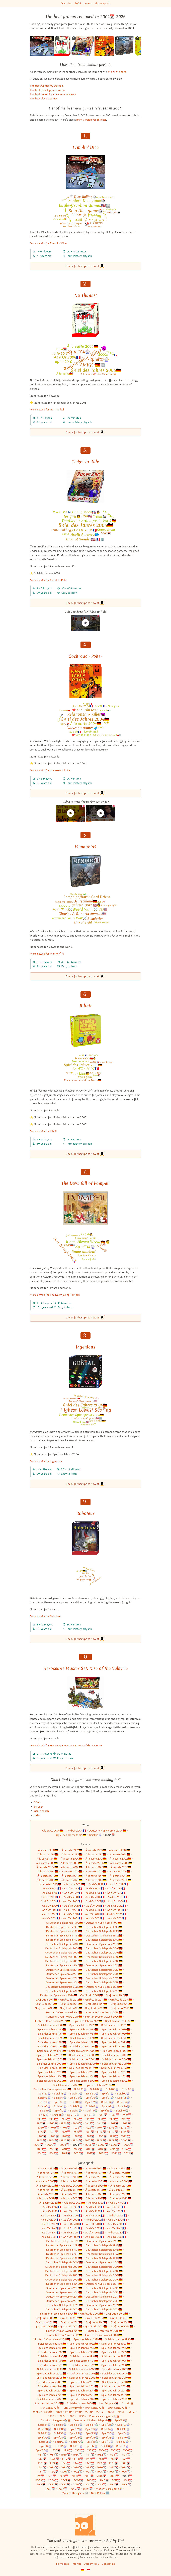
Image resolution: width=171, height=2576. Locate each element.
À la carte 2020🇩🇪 (71, 1880)
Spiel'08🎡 (92, 2106)
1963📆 (65, 2123)
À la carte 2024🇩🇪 (74, 1884)
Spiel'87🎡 (44, 2093)
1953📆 (41, 2119)
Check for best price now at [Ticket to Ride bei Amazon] (86, 602)
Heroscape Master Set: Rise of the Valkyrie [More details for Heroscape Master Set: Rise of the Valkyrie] (85, 1668)
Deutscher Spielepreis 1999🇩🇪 (104, 1940)
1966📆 (102, 2123)
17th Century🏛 (49, 2408)
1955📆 (65, 2119)
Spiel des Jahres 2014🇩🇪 (51, 2072)
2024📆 (129, 2153)
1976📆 (125, 2128)
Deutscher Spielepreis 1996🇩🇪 (64, 1935)
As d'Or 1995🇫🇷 (116, 1888)
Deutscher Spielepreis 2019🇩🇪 (104, 1982)
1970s (62, 2416)
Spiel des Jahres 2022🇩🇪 (116, 2081)
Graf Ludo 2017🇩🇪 (96, 2004)
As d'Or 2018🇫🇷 (72, 1914)
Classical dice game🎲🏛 (56, 2420)
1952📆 (126, 2115)
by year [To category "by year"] (38, 1807)
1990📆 (102, 2136)
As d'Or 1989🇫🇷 (98, 1884)
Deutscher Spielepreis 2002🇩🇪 (63, 1948)
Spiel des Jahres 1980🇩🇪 (119, 2021)
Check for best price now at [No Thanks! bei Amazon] (86, 432)
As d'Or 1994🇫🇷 (95, 1888)
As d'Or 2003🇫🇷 (117, 1897)
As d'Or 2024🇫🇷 (116, 1918)
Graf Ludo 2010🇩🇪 (117, 1995)
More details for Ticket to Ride (48, 580)
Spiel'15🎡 (107, 2110)
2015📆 (114, 2149)
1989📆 (90, 2136)
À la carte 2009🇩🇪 (96, 1867)
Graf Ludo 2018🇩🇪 (121, 2004)
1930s (78, 2412)
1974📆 (101, 2128)
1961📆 (41, 2123)
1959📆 (113, 2119)
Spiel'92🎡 (123, 2093)
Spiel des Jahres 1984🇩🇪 (52, 2029)
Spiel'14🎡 (91, 2110)
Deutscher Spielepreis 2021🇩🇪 (104, 1987)
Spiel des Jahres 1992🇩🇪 (115, 2038)
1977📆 (42, 2132)
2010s (100, 2412)
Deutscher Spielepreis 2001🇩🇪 (104, 1944)
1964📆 (77, 2123)
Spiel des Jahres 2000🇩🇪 (84, 2051)
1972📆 (78, 2128)
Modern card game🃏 (109, 2489)
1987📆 (66, 2136)
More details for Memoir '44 (47, 954)
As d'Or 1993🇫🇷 (73, 1888)
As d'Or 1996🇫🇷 (51, 1893)
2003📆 (64, 2145)
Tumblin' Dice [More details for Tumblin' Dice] (85, 147)
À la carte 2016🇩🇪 (71, 1876)
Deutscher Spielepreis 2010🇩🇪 (64, 1965)
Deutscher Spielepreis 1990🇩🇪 (64, 1923)
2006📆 (103, 2145)
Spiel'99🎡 (44, 2102)
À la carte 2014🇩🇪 (119, 1871)
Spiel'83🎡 (80, 2089)
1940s (120, 2412)
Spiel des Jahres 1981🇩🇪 (52, 2025)
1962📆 (53, 2123)
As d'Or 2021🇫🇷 (50, 1918)
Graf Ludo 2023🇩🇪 (122, 2008)
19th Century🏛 (95, 2408)
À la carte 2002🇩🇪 (120, 1859)
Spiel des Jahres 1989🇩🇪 (115, 2034)
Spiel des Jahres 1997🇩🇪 (84, 2046)
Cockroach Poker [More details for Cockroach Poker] (85, 656)
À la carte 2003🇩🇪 (47, 1863)
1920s (68, 2412)
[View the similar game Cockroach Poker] (104, 46)
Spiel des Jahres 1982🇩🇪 (83, 2025)
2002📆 (51, 2145)
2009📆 (41, 2149)
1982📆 (101, 2132)
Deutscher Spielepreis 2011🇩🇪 (104, 1965)
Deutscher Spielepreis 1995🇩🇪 (104, 1931)
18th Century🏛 (72, 2408)
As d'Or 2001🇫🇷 (72, 1897)
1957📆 (90, 2119)
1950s (131, 2412)
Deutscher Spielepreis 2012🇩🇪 (64, 1970)
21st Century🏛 (42, 2412)
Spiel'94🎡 (60, 2098)
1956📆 (77, 2119)
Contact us (108, 2564)
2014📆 (102, 2149)
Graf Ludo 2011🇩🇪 (46, 2000)
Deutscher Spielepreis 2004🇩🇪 (107, 1831)
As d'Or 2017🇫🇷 (51, 1914)
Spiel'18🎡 (58, 2115)
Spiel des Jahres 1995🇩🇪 (115, 2042)
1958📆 (101, 2119)
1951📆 (115, 2115)
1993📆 (41, 2140)
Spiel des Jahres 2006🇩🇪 (84, 2059)
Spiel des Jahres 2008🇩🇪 (51, 2064)
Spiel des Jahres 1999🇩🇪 (51, 2051)
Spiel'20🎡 (89, 2115)
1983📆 (113, 2132)
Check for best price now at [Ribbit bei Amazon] (86, 1153)
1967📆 (114, 2123)
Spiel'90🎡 (92, 2093)
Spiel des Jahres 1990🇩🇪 (52, 2038)
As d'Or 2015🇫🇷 (95, 1910)
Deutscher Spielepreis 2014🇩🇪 (64, 1974)
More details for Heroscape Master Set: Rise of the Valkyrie (66, 1745)
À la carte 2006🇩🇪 (121, 1863)
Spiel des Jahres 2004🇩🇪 (71, 1835)
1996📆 (77, 2140)
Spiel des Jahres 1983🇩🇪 (115, 2025)
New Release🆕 (100, 2493)
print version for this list (91, 120)
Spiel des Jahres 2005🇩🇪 (51, 2059)
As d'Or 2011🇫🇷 (95, 1906)
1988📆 (78, 2136)
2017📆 (41, 2153)
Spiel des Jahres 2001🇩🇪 (116, 2051)
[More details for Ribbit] (85, 1030)
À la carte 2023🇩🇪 (50, 1884)
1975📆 (113, 2128)
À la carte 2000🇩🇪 (71, 1859)
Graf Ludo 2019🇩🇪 (46, 2008)
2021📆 (91, 2153)
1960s (52, 2416)
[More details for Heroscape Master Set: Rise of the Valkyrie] (85, 1693)
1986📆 (54, 2136)
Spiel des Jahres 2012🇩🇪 (83, 2068)
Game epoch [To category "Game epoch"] (41, 1811)
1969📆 (42, 2128)
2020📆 (78, 2153)
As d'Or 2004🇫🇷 (76, 1831)
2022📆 (103, 2153)
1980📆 (77, 2132)
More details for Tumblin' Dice (48, 243)
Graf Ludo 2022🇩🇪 (96, 2008)
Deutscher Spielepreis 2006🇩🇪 (63, 1957)
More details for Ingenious (46, 1461)
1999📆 (113, 2140)
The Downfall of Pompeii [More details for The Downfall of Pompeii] (85, 1183)
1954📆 (53, 2119)
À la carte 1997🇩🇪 (96, 1854)
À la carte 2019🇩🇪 (47, 1880)
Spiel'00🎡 (60, 2102)
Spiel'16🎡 (122, 2110)
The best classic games (44, 98)
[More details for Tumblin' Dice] (85, 172)
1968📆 (126, 2123)
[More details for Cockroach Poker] (85, 681)
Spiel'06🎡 (60, 2106)
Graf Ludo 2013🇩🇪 (96, 2000)
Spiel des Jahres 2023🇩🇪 (67, 2085)
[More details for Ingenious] (85, 1371)
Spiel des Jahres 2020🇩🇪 (51, 2081)
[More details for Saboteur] (85, 1538)
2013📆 (90, 2149)
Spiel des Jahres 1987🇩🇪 (52, 2034)
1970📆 (54, 2128)
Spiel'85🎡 (112, 2089)
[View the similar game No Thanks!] (62, 46)
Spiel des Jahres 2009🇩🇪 (84, 2064)
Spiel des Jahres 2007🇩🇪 (116, 2059)
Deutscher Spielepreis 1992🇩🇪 (64, 1927)
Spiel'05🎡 (44, 2106)
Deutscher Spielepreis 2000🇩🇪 (64, 1944)
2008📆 (128, 2145)
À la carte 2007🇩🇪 (47, 1867)
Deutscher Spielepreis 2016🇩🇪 (64, 1978)
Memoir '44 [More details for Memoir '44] (85, 846)
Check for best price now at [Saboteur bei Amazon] (86, 1638)
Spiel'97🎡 (108, 2098)
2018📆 (53, 2153)
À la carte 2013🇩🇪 (95, 1871)
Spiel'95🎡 (76, 2098)
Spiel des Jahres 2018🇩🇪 (83, 2076)
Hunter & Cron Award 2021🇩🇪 (52, 2021)
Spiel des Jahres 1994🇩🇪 (84, 2042)
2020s (110, 2412)
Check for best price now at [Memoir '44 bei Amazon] (86, 976)
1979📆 (65, 2132)
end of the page (117, 72)
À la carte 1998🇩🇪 (119, 1854)
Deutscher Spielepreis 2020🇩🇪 (64, 1987)
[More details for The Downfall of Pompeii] (85, 1208)
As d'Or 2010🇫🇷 (73, 1906)
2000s (89, 2412)
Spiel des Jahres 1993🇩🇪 (52, 2042)
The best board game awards (47, 90)
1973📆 (90, 2128)
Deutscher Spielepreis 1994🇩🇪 (64, 1931)
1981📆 (90, 2132)
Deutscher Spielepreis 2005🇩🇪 (104, 1952)
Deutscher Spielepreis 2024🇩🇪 (58, 1995)
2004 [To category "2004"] (37, 1802)
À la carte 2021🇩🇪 (96, 1880)
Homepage (62, 2564)
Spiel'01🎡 (76, 2102)
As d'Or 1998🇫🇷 (95, 1893)
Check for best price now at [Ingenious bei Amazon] (86, 1483)
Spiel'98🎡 (123, 2098)
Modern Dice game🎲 (75, 2493)
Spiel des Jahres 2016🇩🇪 (115, 2072)
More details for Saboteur (45, 1616)
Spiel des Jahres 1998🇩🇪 (115, 2046)
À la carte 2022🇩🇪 (120, 1880)
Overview (66, 3)
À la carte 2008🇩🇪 (71, 1867)
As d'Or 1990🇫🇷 (119, 1884)
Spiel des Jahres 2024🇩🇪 (100, 2085)
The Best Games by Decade (46, 86)
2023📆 (116, 2153)
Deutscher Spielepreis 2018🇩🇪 (64, 1982)
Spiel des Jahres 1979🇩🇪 (87, 2021)
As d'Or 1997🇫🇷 (73, 1893)
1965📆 (89, 2123)
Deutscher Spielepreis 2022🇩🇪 (63, 1991)
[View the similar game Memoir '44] (124, 46)
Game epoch (102, 3)
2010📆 (54, 2149)
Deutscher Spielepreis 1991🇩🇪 (104, 1923)
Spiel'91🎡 (108, 2093)
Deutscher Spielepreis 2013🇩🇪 (104, 1970)
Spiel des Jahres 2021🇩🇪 (84, 2081)
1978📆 (54, 2132)
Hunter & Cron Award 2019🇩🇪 (64, 2017)
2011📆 (66, 2149)
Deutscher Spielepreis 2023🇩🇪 (104, 1991)
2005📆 (90, 2145)
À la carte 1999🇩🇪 (47, 1859)
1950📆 (103, 2115)
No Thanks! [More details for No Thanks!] (85, 295)
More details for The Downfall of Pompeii (55, 1295)
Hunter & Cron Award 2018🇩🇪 (104, 2012)
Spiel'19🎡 (73, 2115)
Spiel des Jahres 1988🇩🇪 (83, 2034)
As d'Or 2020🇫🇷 (116, 1914)
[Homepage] (85, 2525)
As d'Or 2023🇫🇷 (94, 1918)
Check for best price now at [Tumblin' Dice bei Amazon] (86, 265)
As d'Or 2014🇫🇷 (73, 1910)
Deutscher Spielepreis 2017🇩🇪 (104, 1978)
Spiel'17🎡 (43, 2115)
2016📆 (126, 2149)
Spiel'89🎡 (76, 2093)
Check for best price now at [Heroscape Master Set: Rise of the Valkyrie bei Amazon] (86, 1768)
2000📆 (126, 2140)
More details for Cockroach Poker (50, 770)
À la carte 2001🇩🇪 (96, 1859)
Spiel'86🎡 (128, 2089)
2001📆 (39, 2145)
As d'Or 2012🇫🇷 (116, 1906)
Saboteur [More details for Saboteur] (85, 1513)
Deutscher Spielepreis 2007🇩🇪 (104, 1957)
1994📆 (53, 2140)
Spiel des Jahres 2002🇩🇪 (51, 2055)
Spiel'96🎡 (92, 2098)
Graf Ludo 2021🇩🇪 (71, 2008)
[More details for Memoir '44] (85, 871)
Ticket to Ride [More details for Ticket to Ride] (85, 462)
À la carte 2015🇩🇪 (47, 1876)
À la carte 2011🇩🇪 (48, 1871)
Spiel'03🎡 (107, 2102)
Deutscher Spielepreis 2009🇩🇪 (104, 1961)
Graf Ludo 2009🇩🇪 (91, 1995)
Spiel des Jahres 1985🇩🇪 (83, 2029)
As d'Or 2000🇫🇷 (50, 1897)
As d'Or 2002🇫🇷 (95, 1897)
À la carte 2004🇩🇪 (52, 1831)
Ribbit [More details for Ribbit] (86, 1006)
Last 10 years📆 (109, 2403)
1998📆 (101, 2140)
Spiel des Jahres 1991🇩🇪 (84, 2038)
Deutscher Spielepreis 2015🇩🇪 (104, 1974)
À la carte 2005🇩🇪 (96, 1863)
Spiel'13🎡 (76, 2110)
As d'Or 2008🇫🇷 (117, 1901)
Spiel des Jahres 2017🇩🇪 (52, 2076)
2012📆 (77, 2149)
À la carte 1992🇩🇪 (71, 1850)
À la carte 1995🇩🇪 (48, 1854)
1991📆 (114, 2136)
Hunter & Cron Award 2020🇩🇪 (103, 2017)
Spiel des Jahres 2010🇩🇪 (116, 2064)
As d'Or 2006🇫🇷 (72, 1901)
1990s (82, 2416)
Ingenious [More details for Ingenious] (85, 1347)
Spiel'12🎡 (60, 2110)
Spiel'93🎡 (44, 2098)
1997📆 (89, 2140)
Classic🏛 (128, 2403)
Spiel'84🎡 (96, 2089)
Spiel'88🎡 (60, 2093)
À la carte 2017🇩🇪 (96, 1876)
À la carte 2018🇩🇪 (120, 1876)
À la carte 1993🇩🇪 (95, 1850)
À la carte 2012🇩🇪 (71, 1871)
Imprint (76, 2564)
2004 (78, 3)
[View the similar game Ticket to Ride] (82, 46)
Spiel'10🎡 (124, 2106)
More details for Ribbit (43, 1131)
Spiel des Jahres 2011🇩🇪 (52, 2068)
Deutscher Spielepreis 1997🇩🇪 (104, 1935)
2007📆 (116, 2145)
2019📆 (66, 2153)
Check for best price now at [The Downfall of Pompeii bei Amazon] (86, 1317)
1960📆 (125, 2119)
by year (88, 3)
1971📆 (66, 2128)
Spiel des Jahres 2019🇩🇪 (115, 2076)
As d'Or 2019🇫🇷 (94, 1914)
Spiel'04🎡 (95, 1835)
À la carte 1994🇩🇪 (119, 1850)
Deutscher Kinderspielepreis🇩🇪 (52, 2089)
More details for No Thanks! (47, 409)
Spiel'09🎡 (108, 2106)
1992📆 (125, 2136)
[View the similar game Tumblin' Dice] (42, 46)
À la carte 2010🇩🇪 (120, 1867)
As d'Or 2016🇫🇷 (116, 1910)
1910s (58, 2412)
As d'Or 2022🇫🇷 (72, 1918)
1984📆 (125, 2132)
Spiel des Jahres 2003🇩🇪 (84, 2055)
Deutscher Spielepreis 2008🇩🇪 (63, 1961)
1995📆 (65, 2140)
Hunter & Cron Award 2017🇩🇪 (64, 2012)
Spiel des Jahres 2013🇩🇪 (115, 2068)
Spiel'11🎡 (45, 2110)
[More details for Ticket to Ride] (86, 486)
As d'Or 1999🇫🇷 (116, 1893)
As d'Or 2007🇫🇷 (95, 1901)
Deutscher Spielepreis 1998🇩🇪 (64, 1940)
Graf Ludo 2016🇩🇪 (71, 2004)
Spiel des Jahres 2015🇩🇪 (83, 2072)
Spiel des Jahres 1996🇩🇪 (52, 2046)
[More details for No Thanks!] (85, 320)
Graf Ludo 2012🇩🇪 (71, 2000)
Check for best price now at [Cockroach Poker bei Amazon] (86, 793)
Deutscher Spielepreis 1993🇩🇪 (104, 1927)
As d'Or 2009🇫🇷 (51, 1906)
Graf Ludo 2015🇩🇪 (46, 2004)
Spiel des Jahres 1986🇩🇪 (115, 2029)
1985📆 (42, 2136)
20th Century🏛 (118, 2408)
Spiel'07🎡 (76, 2106)
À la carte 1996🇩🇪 (72, 1854)
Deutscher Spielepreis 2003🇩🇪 (104, 1948)
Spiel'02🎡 (91, 2102)
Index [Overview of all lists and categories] (37, 1815)
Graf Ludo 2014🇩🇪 (121, 2000)
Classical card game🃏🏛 (104, 2416)
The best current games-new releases (53, 94)
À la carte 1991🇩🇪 (48, 1850)
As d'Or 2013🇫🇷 (51, 1910)
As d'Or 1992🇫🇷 (51, 1888)
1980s (72, 2416)
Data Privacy (91, 2564)
